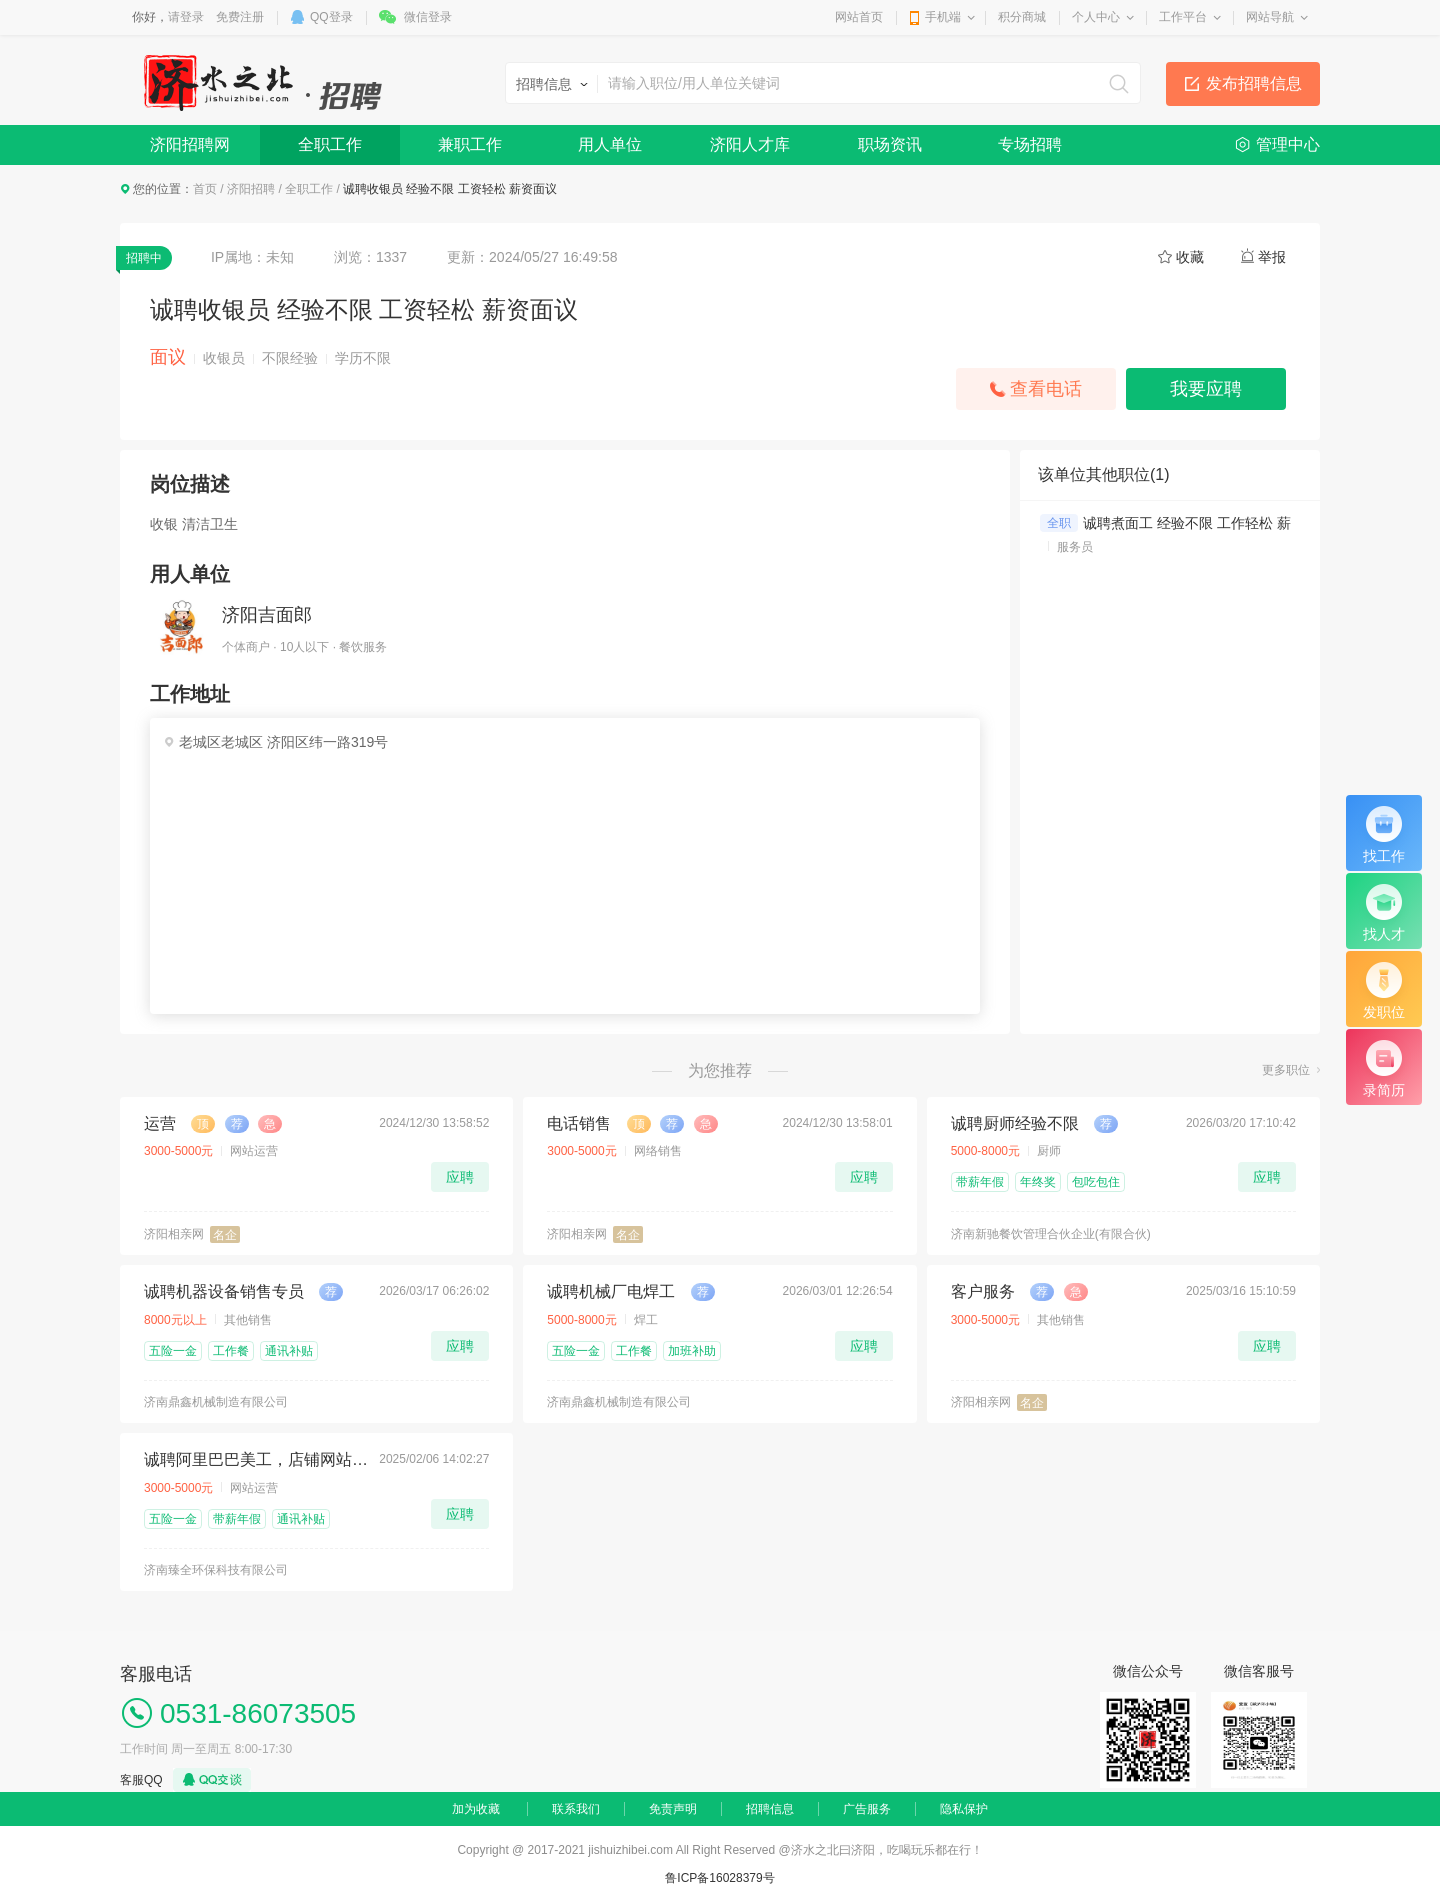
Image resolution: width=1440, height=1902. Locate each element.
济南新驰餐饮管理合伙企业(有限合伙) (1051, 1234)
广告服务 (867, 1809)
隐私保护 (964, 1809)
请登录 (186, 17)
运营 (160, 1123)
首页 (205, 189)
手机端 (943, 17)
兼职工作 (470, 144)
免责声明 (673, 1809)
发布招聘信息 (1254, 83)
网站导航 (1270, 17)
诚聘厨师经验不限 (1015, 1123)
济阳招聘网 (190, 144)
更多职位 (1286, 1070)
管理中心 (1288, 144)
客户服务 (983, 1291)
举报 (1272, 257)
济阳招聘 (251, 189)
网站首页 (859, 17)
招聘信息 (770, 1809)
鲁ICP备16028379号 (719, 1878)
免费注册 (240, 17)
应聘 (460, 1177)
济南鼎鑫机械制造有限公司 (216, 1402)
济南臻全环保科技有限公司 (216, 1570)
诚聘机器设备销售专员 (224, 1291)
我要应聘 (1206, 389)
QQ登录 (331, 17)
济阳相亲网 (174, 1234)
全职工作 (330, 144)
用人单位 (610, 144)
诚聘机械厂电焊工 (611, 1291)
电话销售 (579, 1123)
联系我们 (576, 1809)
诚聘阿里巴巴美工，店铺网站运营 (256, 1459)
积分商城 (1022, 17)
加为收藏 (476, 1809)
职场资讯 (890, 144)
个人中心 (1096, 17)
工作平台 (1183, 17)
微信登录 (428, 17)
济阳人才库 (750, 144)
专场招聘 (1030, 144)
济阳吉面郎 (267, 615)
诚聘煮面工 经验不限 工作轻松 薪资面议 (1208, 523)
